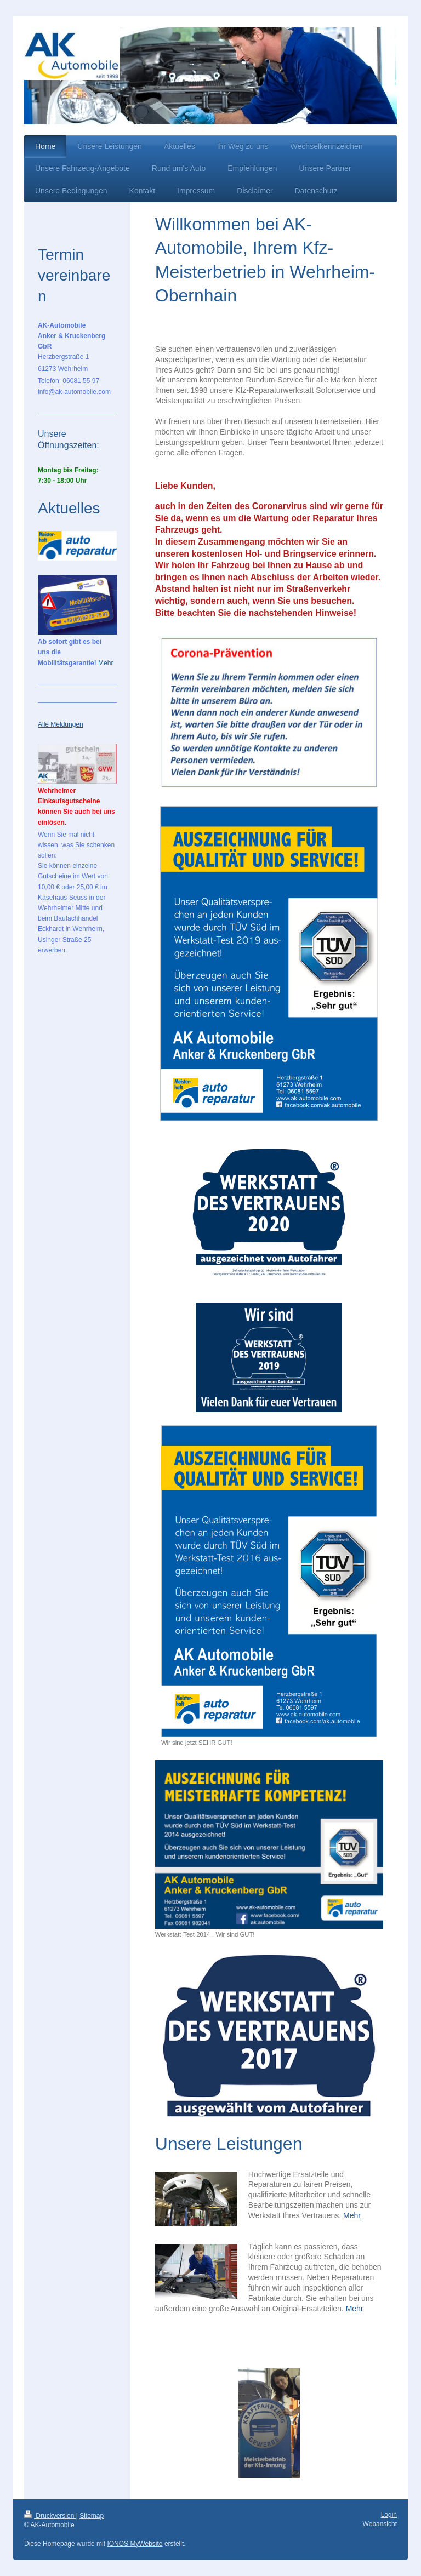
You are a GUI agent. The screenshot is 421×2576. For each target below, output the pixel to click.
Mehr (352, 2215)
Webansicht (380, 2524)
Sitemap (91, 2516)
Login (389, 2514)
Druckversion (50, 2516)
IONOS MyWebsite (134, 2544)
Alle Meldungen (60, 724)
